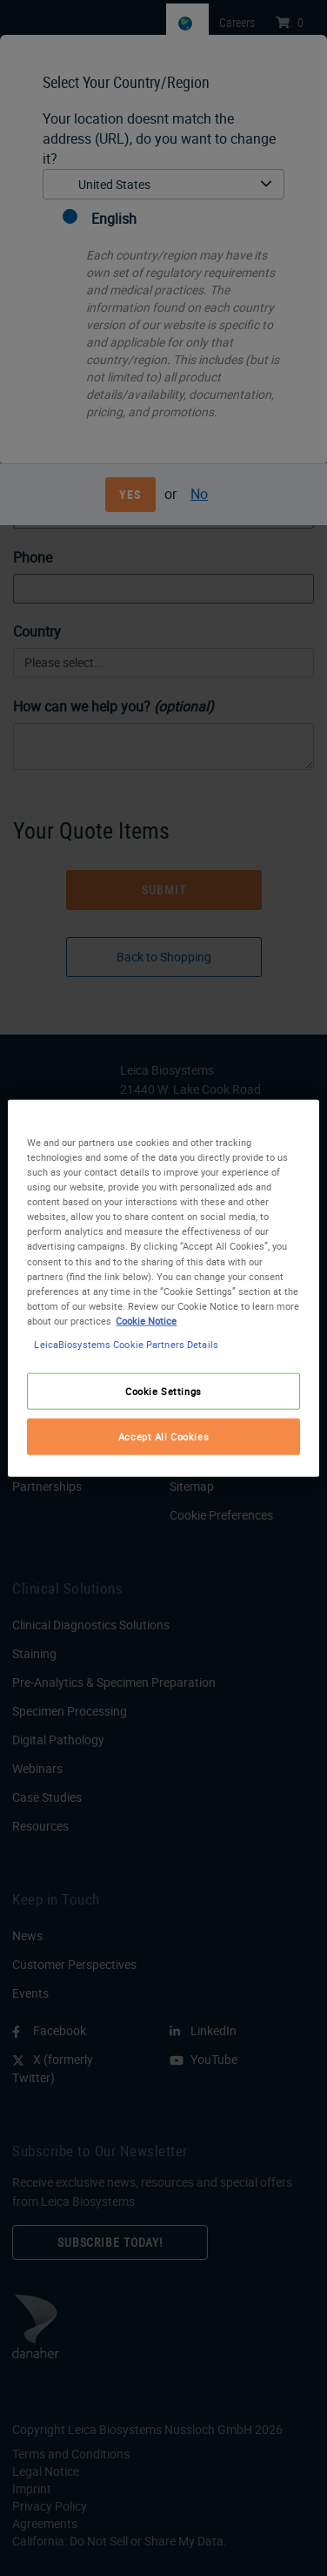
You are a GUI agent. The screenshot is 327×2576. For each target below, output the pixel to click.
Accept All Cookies (163, 1435)
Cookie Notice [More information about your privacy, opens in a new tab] (146, 1319)
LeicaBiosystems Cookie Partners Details (125, 1343)
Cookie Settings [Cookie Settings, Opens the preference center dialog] (163, 1391)
